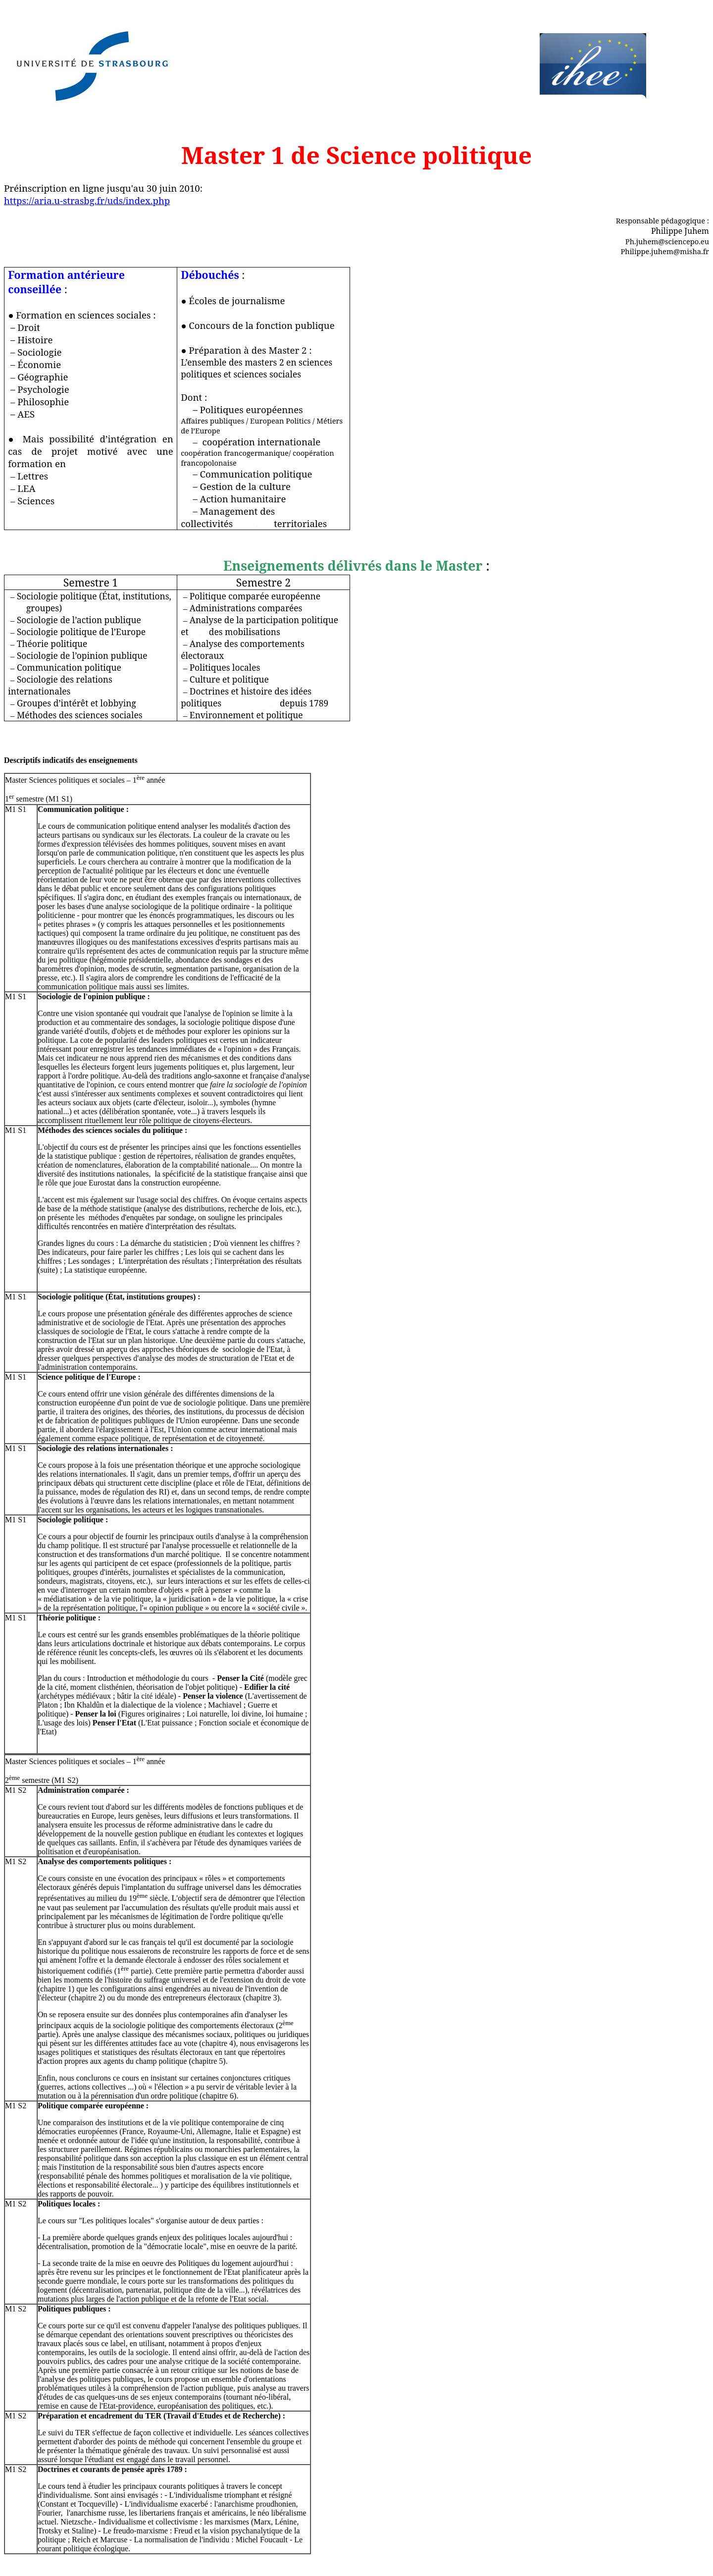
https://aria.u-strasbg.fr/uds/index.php (87, 200)
